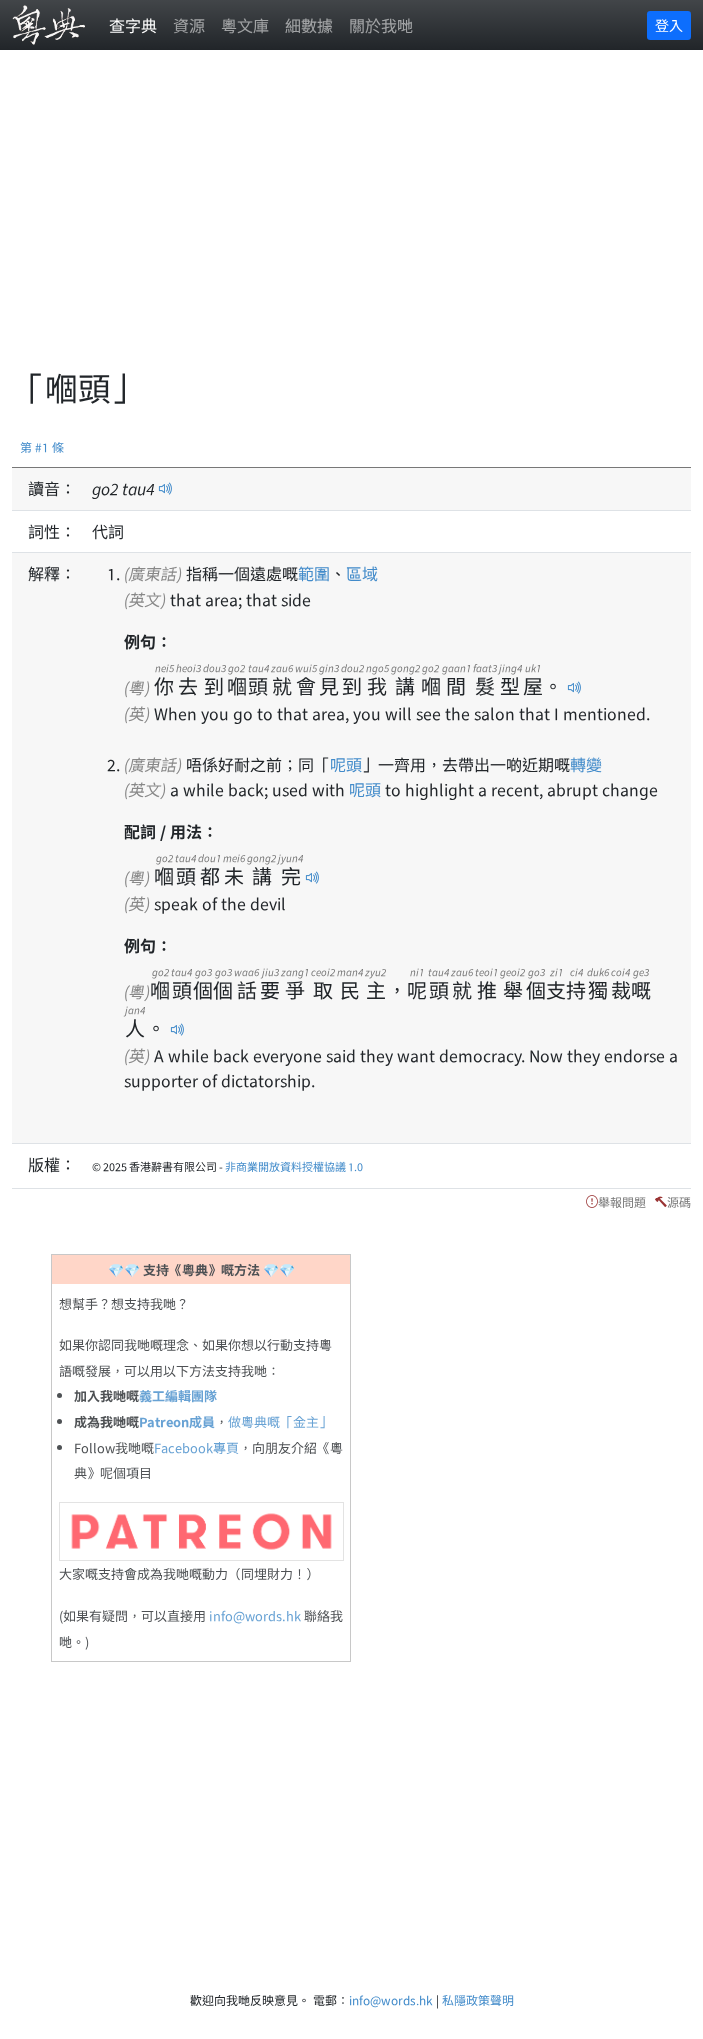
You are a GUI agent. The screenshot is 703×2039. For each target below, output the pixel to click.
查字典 (133, 25)
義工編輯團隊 (178, 1395)
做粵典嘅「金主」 (280, 1421)
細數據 (309, 25)
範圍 (314, 573)
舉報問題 (622, 1201)
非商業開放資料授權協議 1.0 (294, 1166)
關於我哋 (381, 25)
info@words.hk (255, 1615)
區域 (362, 573)
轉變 (586, 764)
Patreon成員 (177, 1421)
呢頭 (346, 764)
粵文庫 (245, 25)
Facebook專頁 (196, 1447)
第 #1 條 (42, 446)
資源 (189, 25)
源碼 (679, 1201)
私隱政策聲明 (478, 1999)
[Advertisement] (357, 220)
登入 (669, 25)
